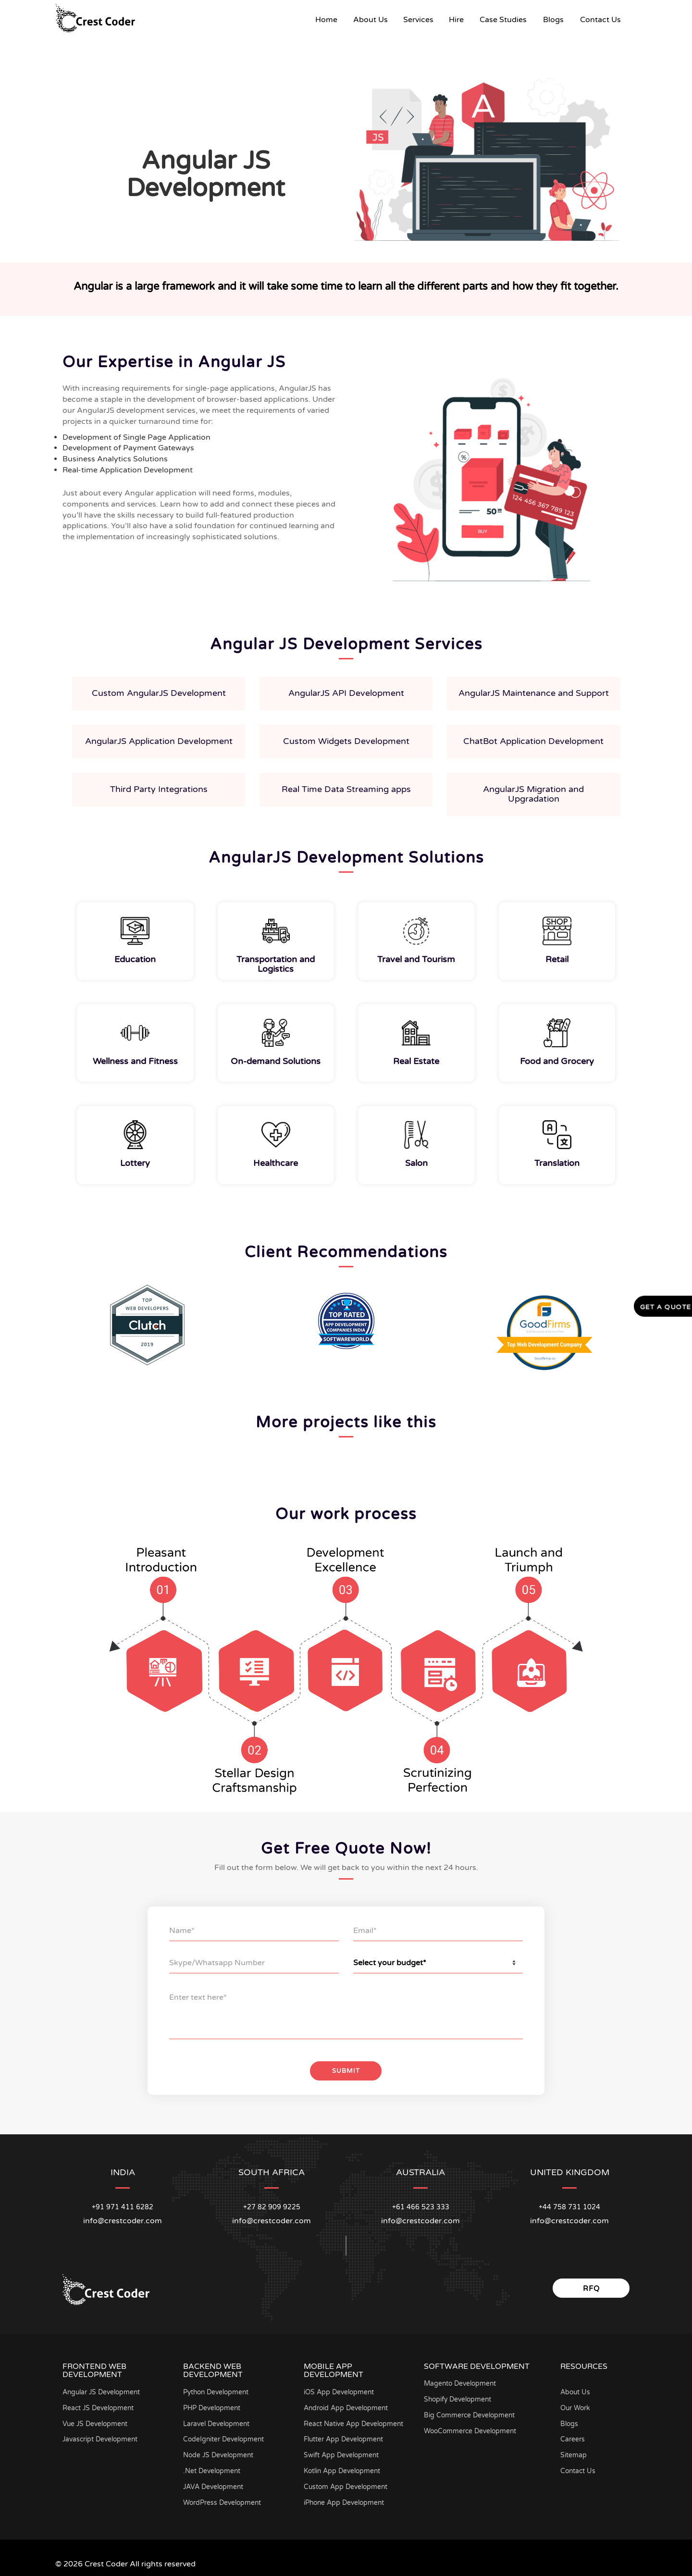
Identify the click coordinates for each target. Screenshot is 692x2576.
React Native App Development (354, 2420)
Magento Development (461, 2381)
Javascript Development (100, 2436)
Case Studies (503, 20)
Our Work (575, 2405)
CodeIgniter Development (224, 2436)
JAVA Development (214, 2483)
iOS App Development (339, 2389)
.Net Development (212, 2468)
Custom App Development (347, 2483)
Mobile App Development (333, 2367)
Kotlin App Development (343, 2468)
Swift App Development (342, 2452)
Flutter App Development (344, 2436)
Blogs (553, 20)
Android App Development (347, 2405)
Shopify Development (459, 2396)
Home (330, 19)
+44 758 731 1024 (569, 2204)
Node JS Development (219, 2452)
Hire (456, 20)
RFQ (591, 2285)
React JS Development (99, 2405)
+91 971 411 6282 (122, 2204)
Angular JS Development (102, 2389)
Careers (572, 2436)
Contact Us (600, 20)
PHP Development (212, 2405)
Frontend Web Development (94, 2367)
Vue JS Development (96, 2420)
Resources (583, 2363)
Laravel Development (217, 2420)
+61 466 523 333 (420, 2204)
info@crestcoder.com (122, 2217)
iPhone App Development (345, 2499)
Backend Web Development (213, 2367)
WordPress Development (223, 2499)
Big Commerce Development (470, 2412)
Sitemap (573, 2452)
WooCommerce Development (471, 2428)
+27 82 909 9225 (271, 2204)
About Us (370, 20)
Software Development (477, 2363)
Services (418, 20)
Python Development (217, 2389)
